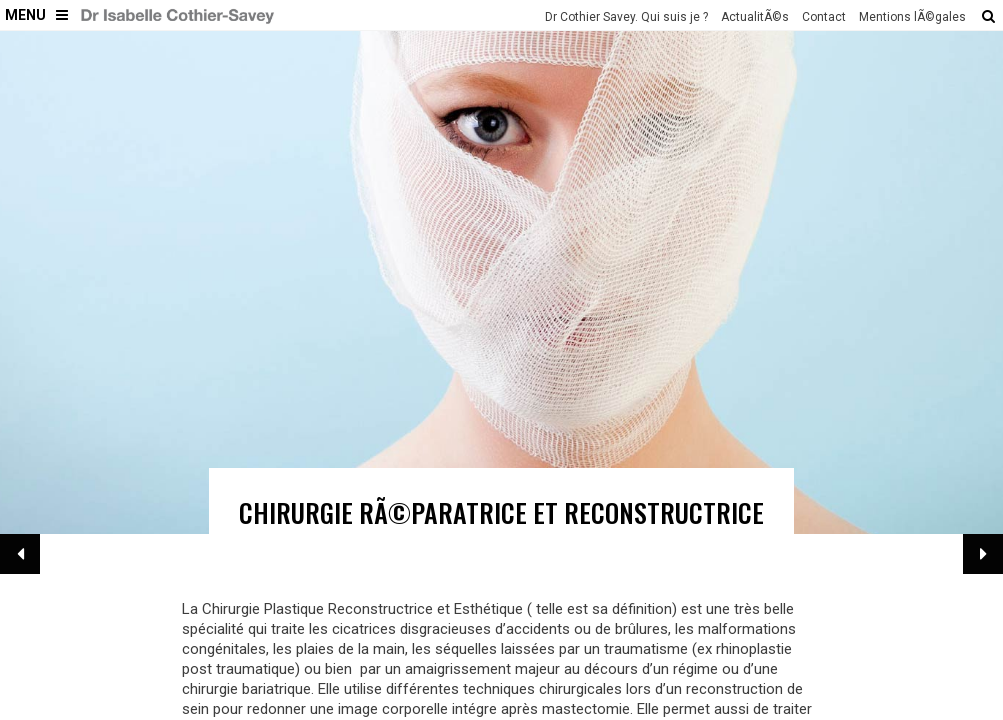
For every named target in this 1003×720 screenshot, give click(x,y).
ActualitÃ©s (755, 17)
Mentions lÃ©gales (912, 17)
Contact (824, 17)
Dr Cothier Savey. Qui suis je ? (626, 17)
